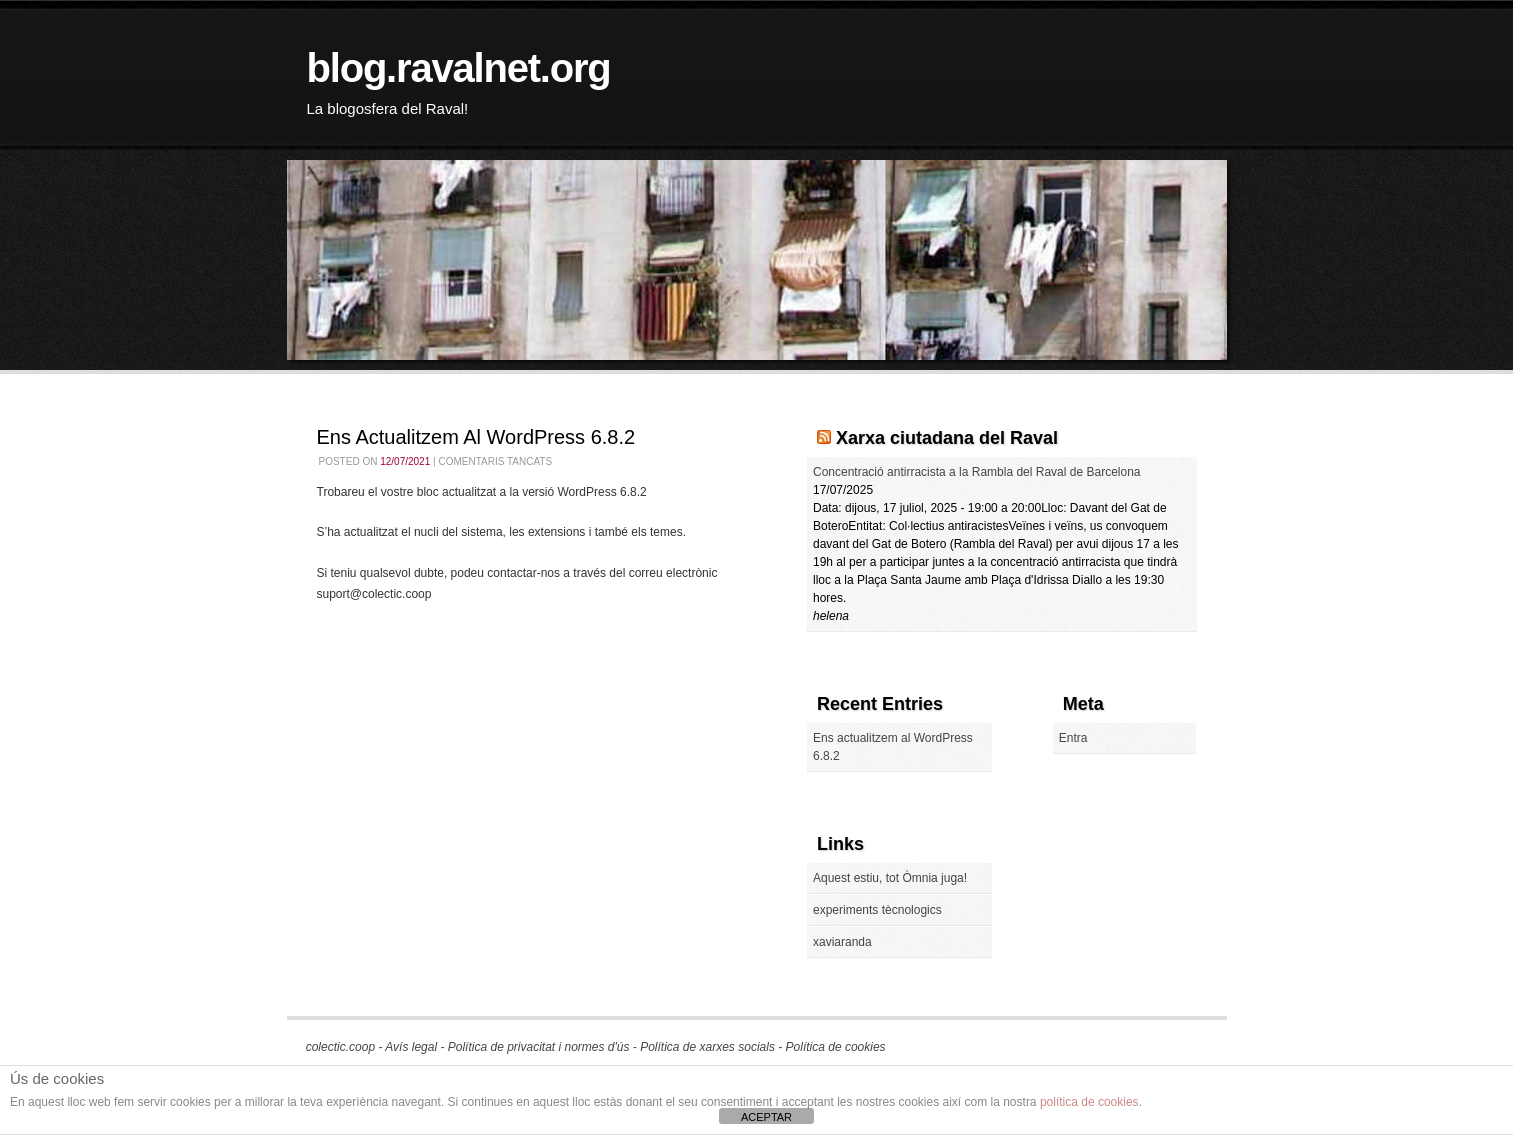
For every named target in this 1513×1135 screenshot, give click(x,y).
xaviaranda (842, 942)
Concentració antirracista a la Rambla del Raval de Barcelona (977, 472)
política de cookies (1089, 1102)
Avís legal (411, 1047)
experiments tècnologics (877, 910)
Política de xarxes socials (707, 1047)
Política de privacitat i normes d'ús (539, 1047)
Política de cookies (836, 1047)
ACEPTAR (766, 1117)
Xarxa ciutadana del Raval (947, 438)
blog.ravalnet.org (459, 68)
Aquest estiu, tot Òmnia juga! (890, 878)
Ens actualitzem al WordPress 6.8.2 (476, 437)
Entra (1073, 738)
